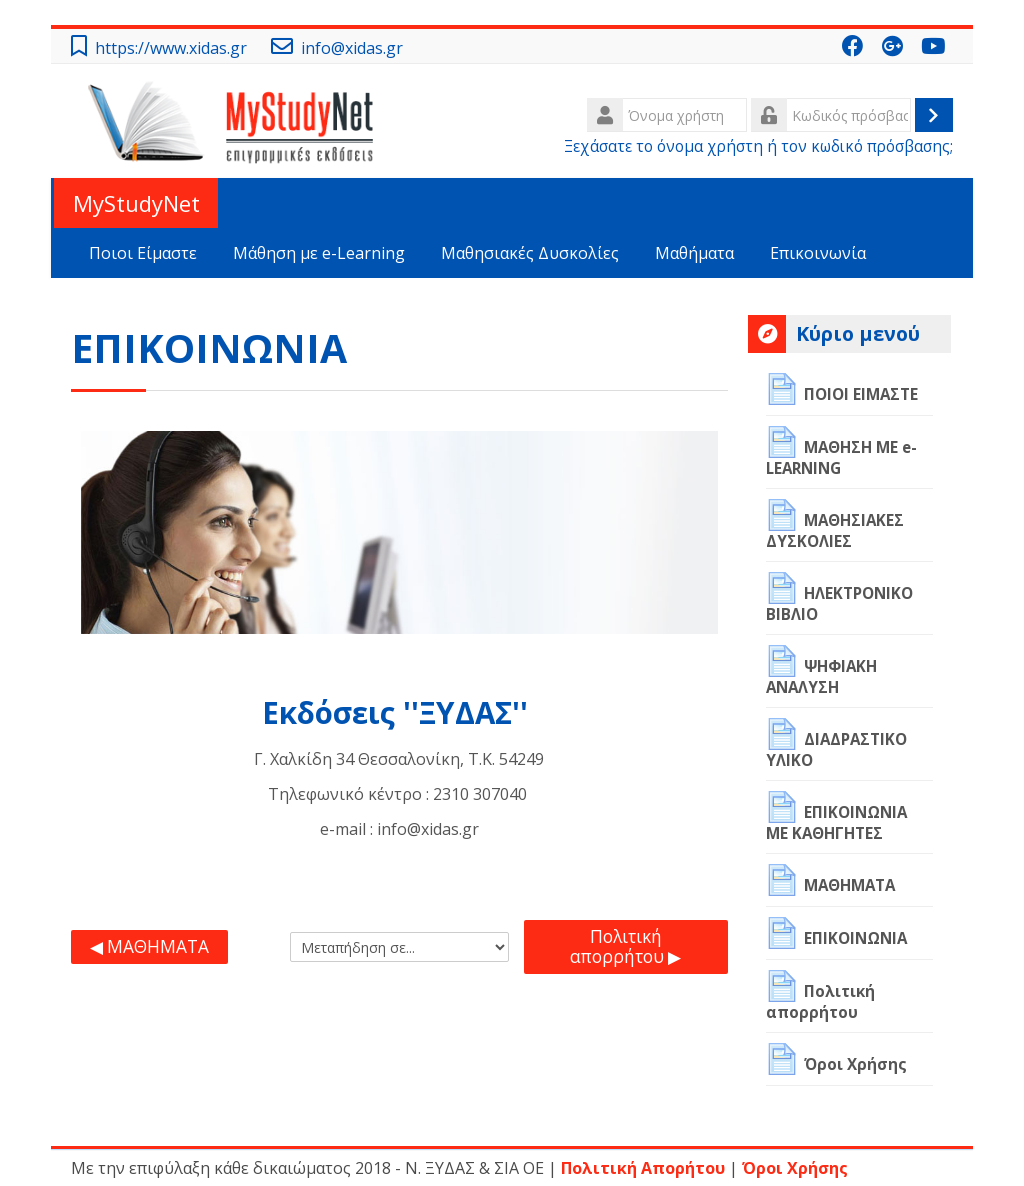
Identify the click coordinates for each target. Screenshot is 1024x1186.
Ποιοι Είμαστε (143, 253)
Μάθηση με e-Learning (319, 253)
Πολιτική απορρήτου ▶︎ (625, 946)
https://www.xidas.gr (171, 48)
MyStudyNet (134, 203)
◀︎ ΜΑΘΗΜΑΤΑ (149, 946)
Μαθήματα (694, 253)
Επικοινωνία (818, 253)
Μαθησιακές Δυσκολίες (530, 253)
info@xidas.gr (352, 48)
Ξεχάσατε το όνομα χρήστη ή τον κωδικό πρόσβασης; (758, 146)
